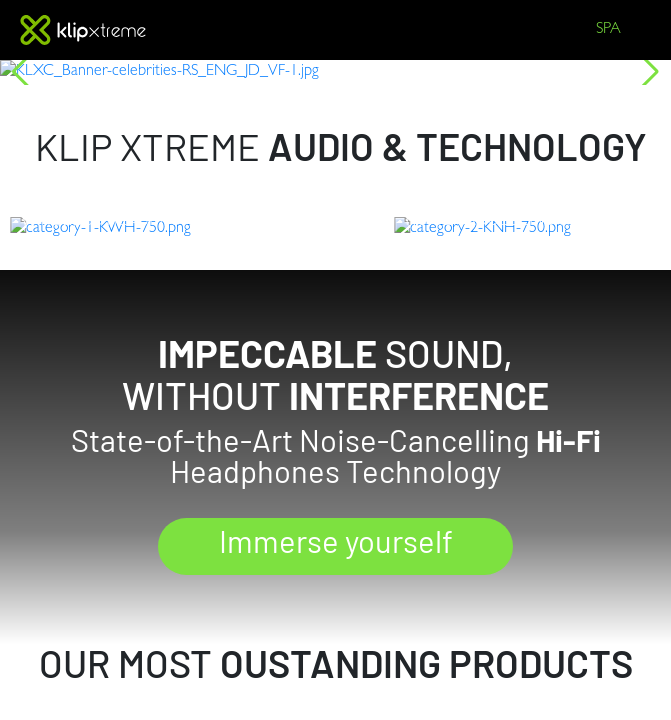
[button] (23, 72)
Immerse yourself (335, 589)
